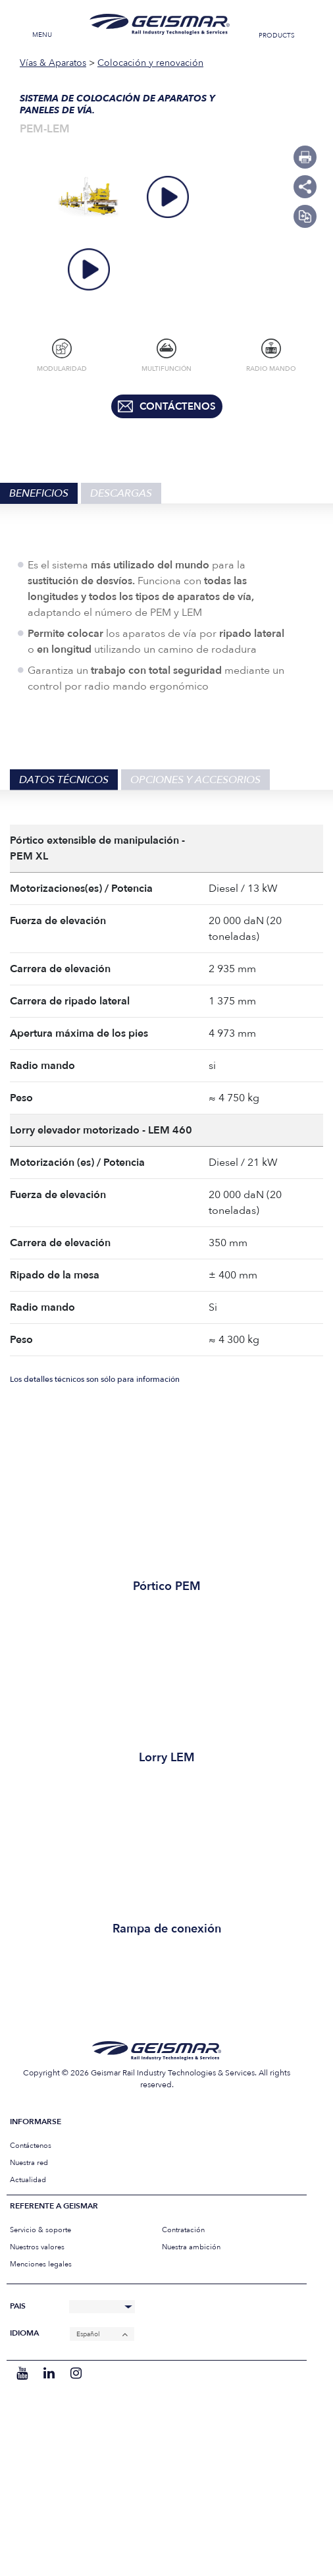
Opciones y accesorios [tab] (195, 780)
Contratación (183, 2230)
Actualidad (28, 2180)
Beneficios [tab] (38, 493)
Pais (18, 2306)
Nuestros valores (37, 2247)
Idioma (24, 2333)
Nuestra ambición (191, 2247)
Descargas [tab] (121, 493)
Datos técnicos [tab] (64, 780)
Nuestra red (29, 2163)
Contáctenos (30, 2146)
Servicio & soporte (40, 2230)
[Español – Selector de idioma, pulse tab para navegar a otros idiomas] (102, 2334)
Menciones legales (41, 2264)
